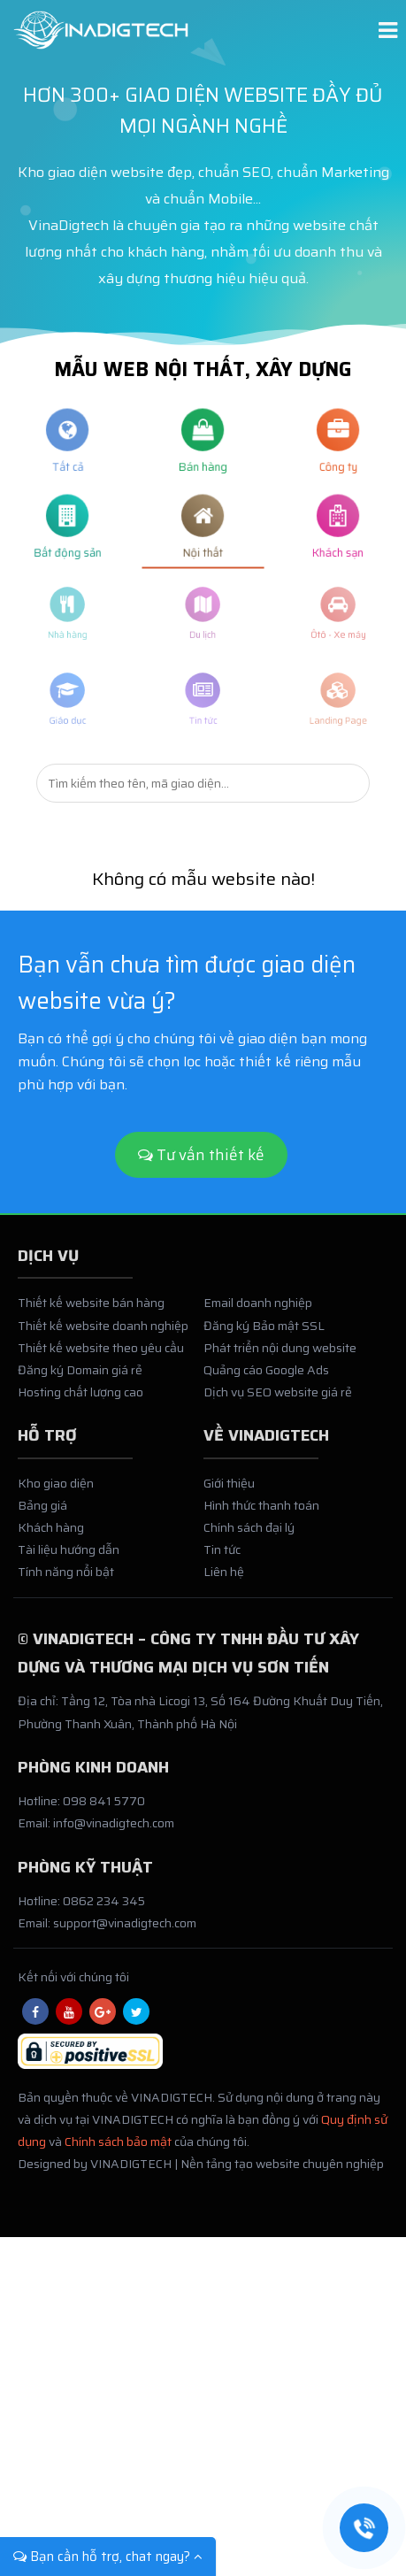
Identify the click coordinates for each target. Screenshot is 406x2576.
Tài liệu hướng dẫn (68, 1561)
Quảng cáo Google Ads (266, 1381)
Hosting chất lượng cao (80, 1403)
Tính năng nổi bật (66, 1583)
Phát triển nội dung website (279, 1358)
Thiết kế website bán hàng (91, 1314)
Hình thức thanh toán (261, 1516)
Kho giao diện (56, 1493)
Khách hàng (51, 1539)
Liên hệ (223, 1583)
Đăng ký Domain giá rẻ (80, 1381)
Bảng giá (42, 1516)
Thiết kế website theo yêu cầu (101, 1358)
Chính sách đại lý (249, 1539)
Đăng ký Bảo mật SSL (264, 1336)
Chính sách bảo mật (118, 2153)
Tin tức (222, 1561)
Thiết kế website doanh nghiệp (103, 1336)
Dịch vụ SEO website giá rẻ (277, 1403)
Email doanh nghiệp (257, 1314)
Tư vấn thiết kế (201, 1154)
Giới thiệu (229, 1493)
